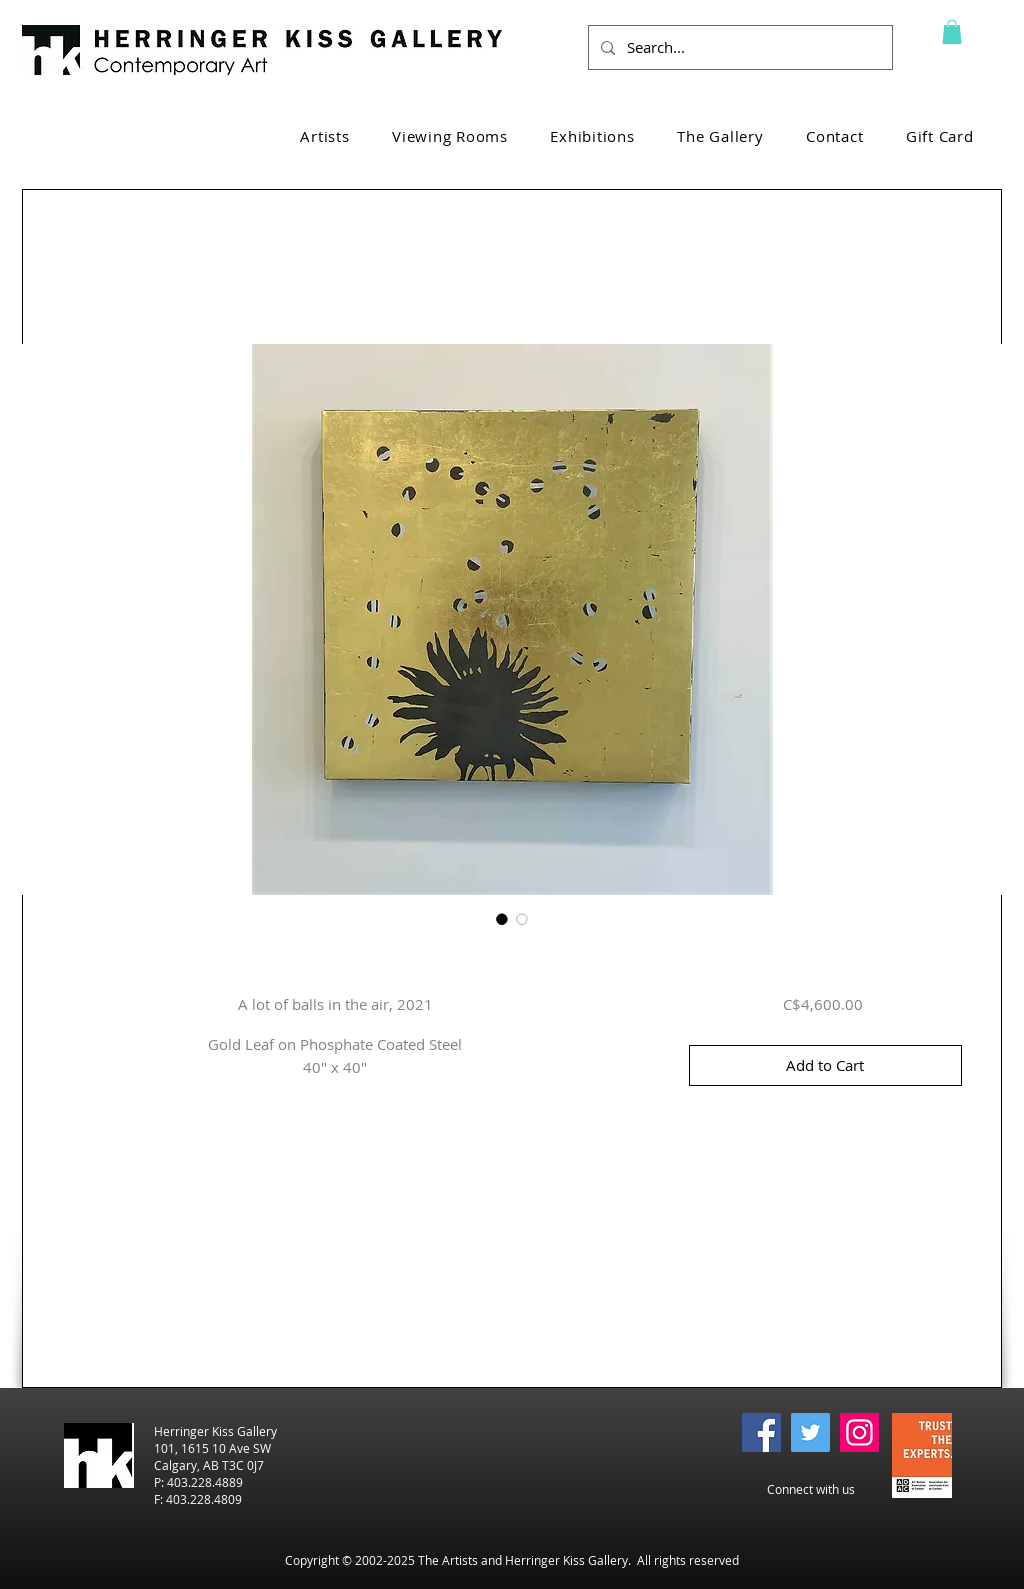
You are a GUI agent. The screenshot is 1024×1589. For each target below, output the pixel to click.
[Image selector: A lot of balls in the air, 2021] (502, 919)
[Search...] (738, 47)
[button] (952, 32)
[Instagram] (859, 1432)
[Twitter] (810, 1432)
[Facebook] (761, 1432)
